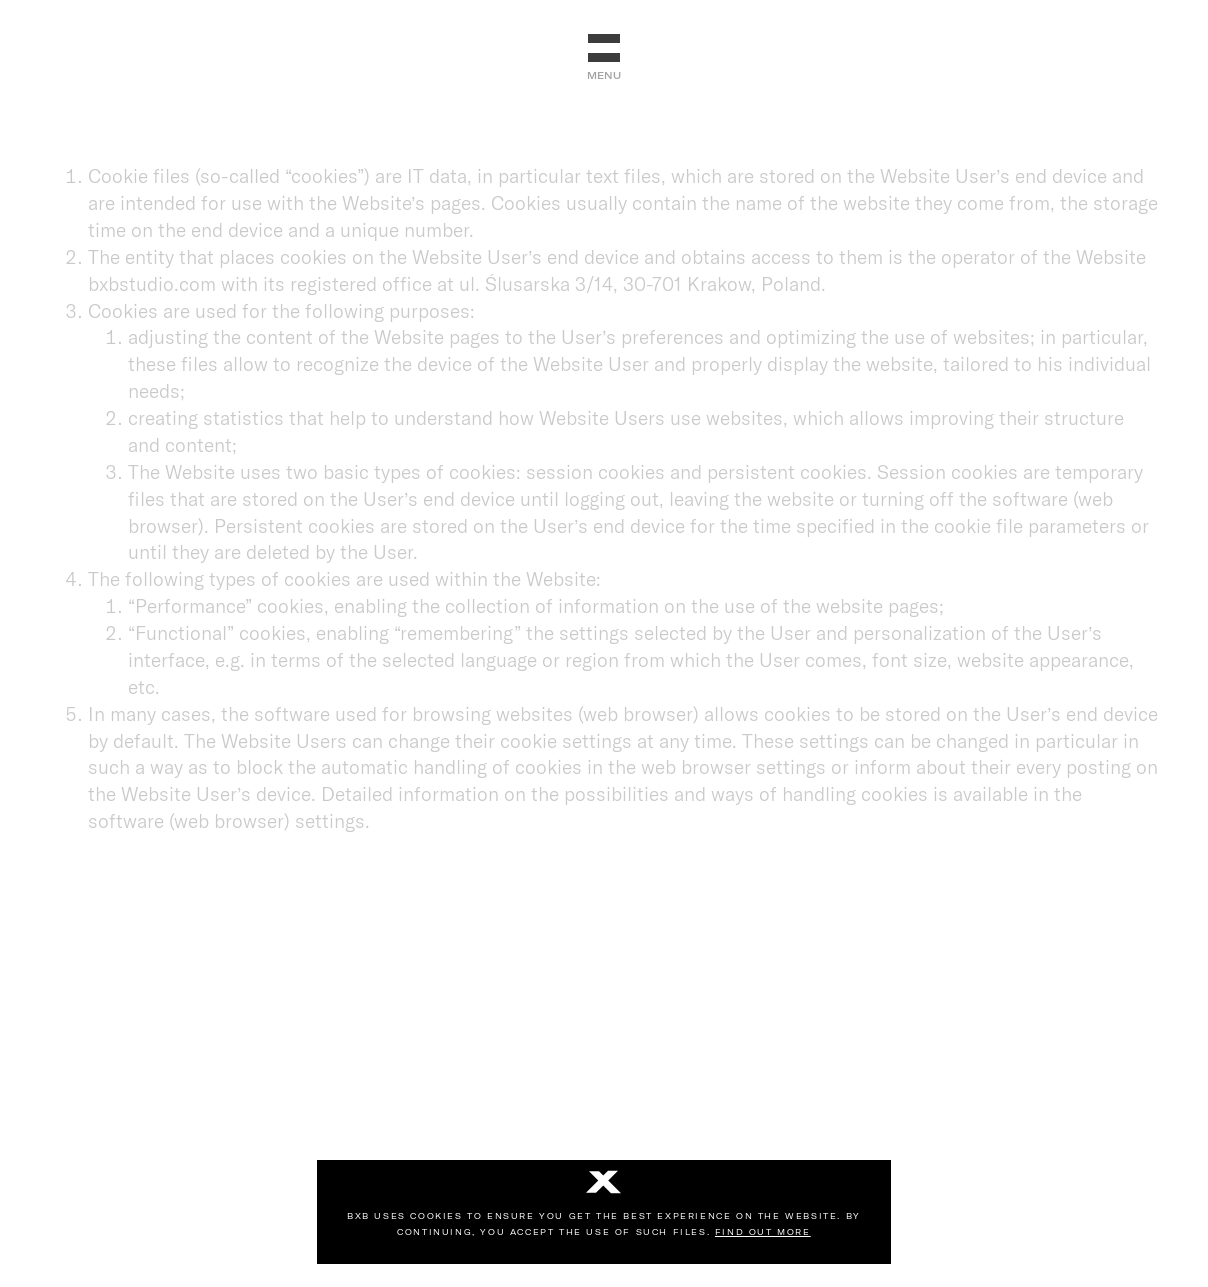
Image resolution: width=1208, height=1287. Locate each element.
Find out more (763, 1232)
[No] (604, 1184)
